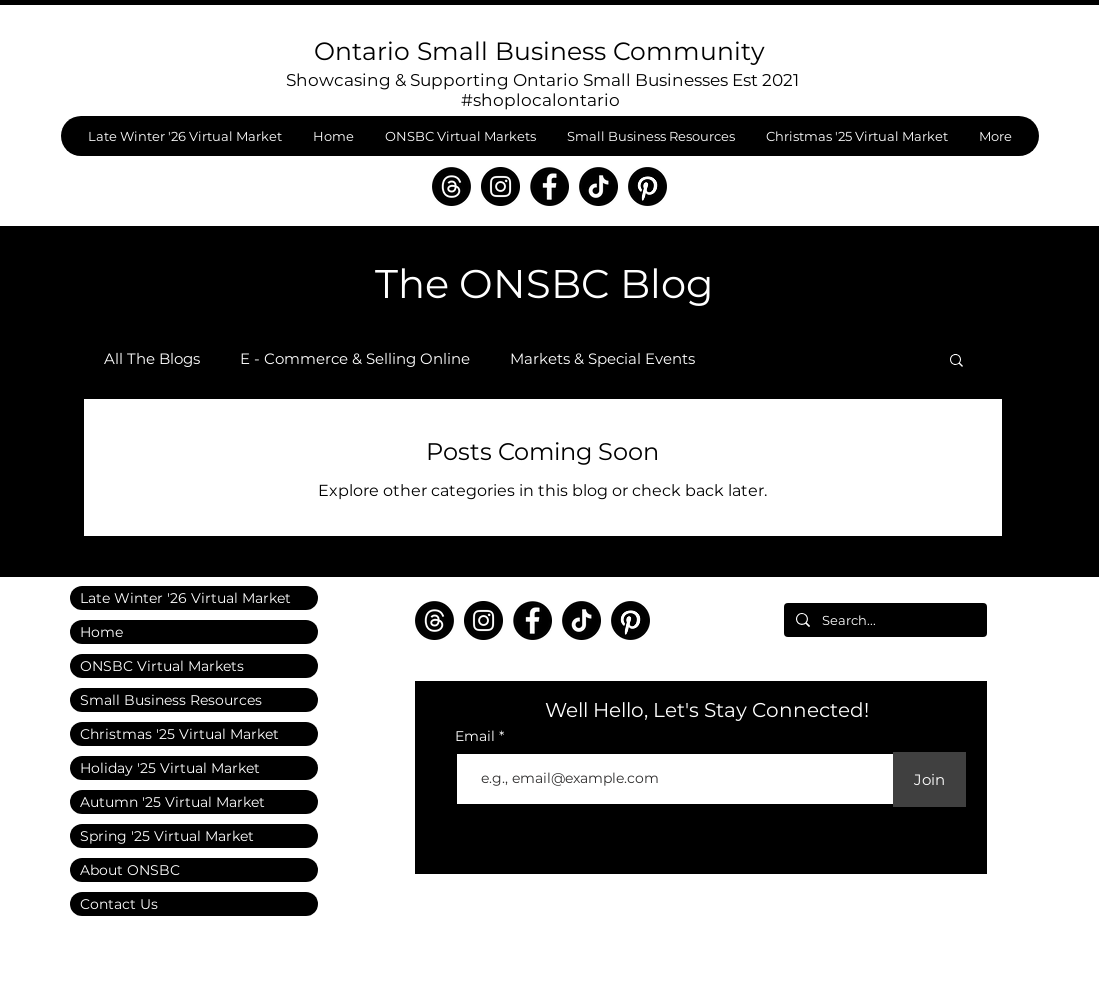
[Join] (929, 779)
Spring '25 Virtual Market (167, 836)
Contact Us (119, 904)
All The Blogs (152, 359)
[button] (956, 361)
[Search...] (883, 620)
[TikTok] (598, 186)
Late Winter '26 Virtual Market (185, 598)
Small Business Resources (171, 700)
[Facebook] (549, 186)
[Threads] (451, 186)
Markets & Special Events (602, 359)
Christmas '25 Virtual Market (179, 734)
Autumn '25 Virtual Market (172, 802)
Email (477, 736)
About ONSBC (130, 870)
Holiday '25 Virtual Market (170, 768)
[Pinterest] (647, 186)
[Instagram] (500, 186)
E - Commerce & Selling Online (355, 359)
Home (101, 632)
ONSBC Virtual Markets (162, 666)
